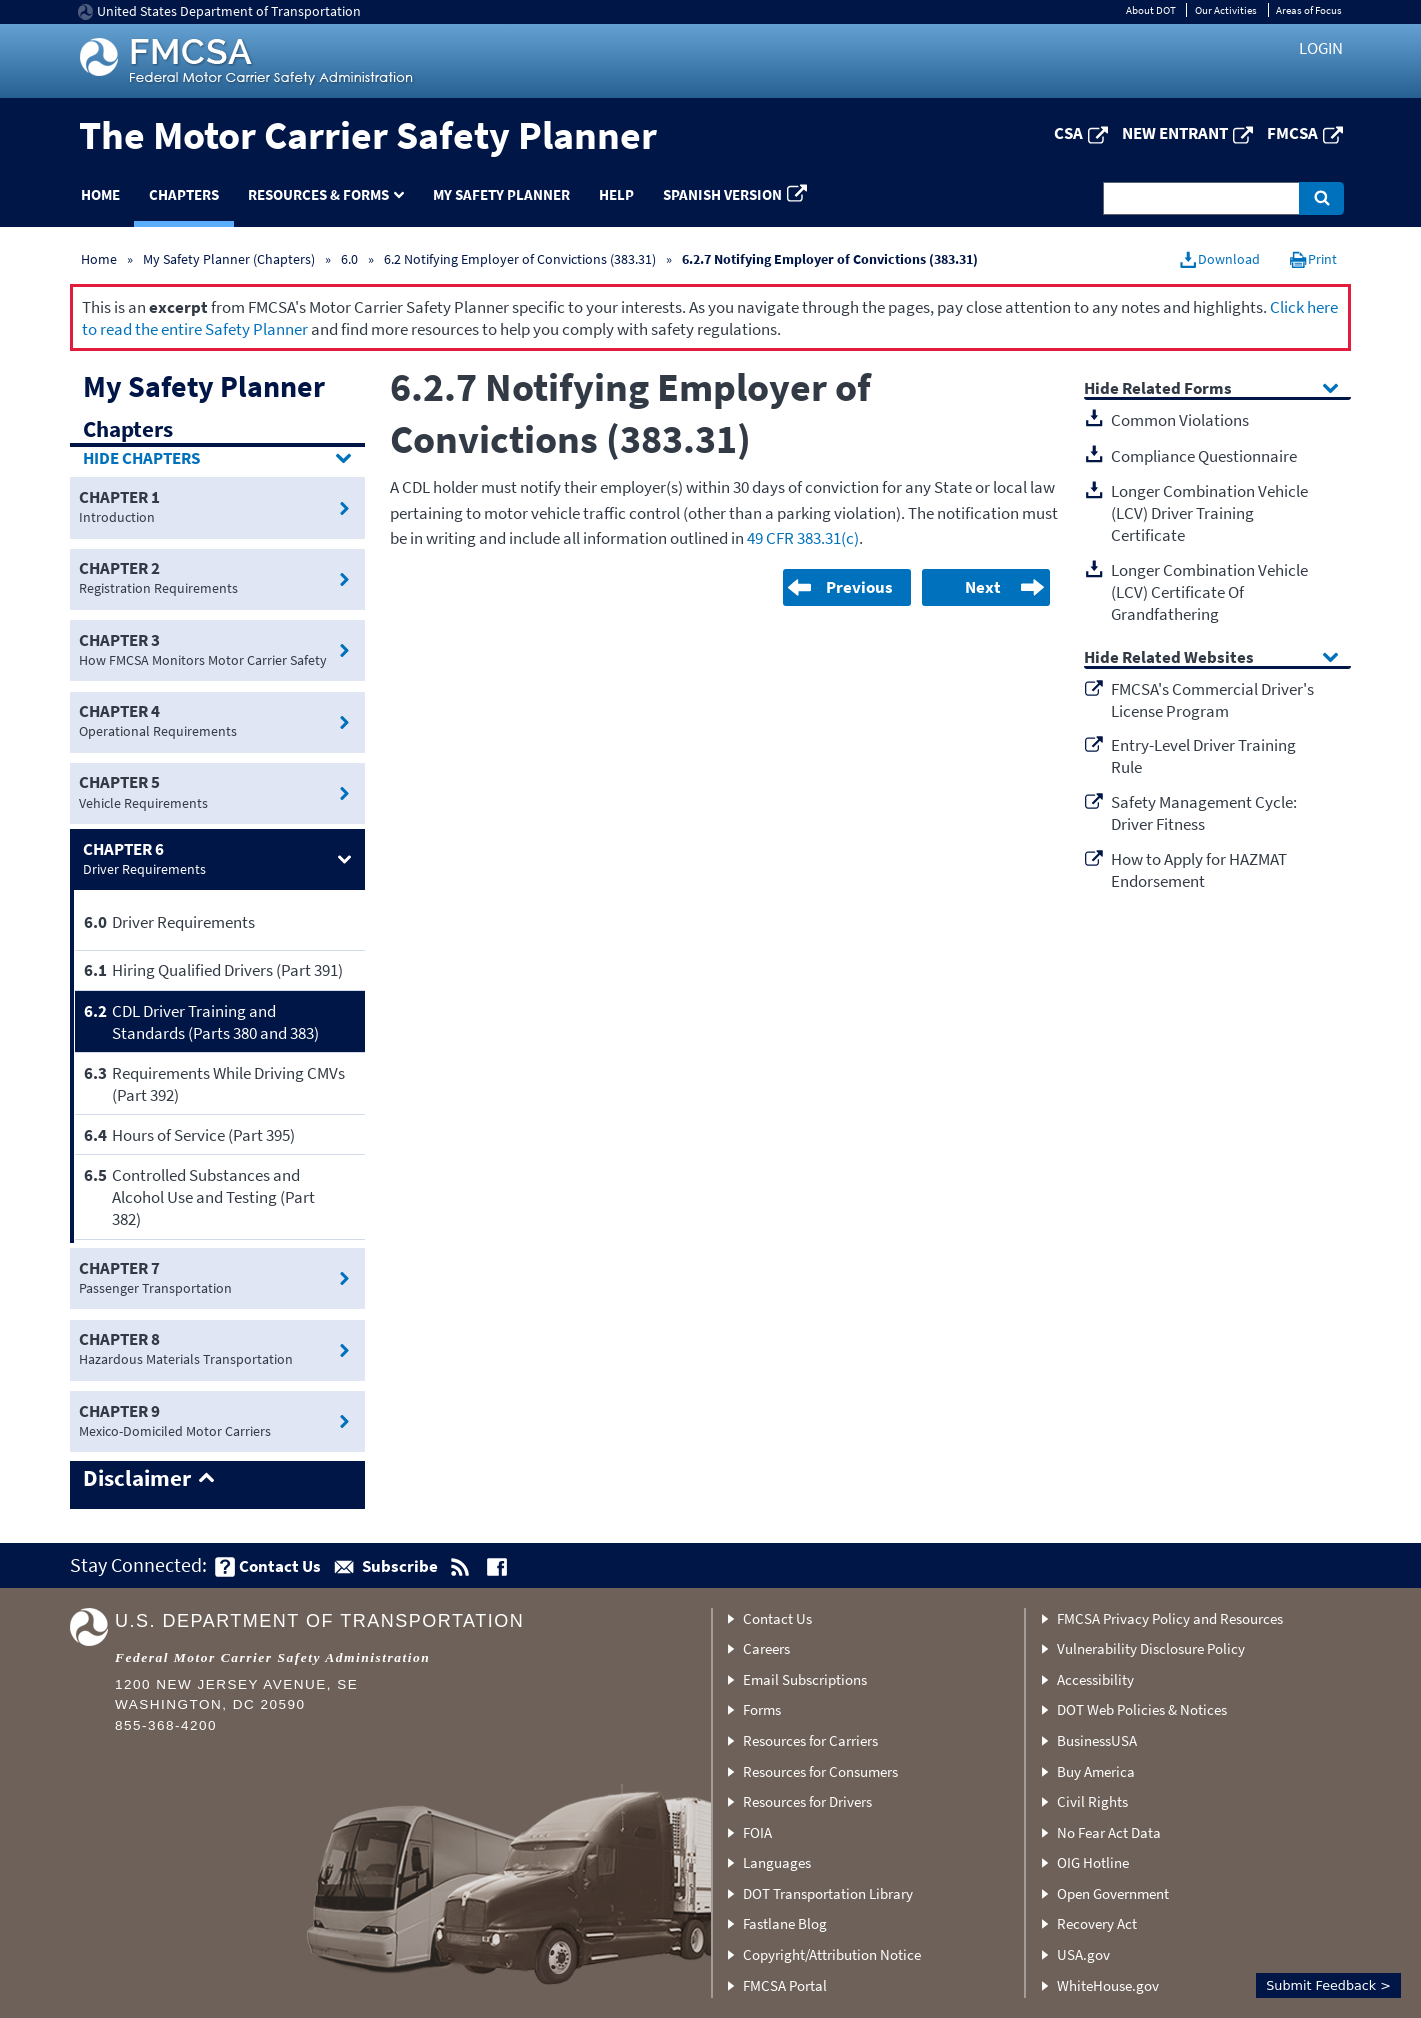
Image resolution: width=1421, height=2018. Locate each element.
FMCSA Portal (785, 1985)
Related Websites (1188, 658)
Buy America (1096, 1771)
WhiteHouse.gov (1108, 1985)
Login (1321, 48)
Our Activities (1226, 10)
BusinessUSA (1097, 1740)
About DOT (1151, 10)
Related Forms (1177, 389)
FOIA (757, 1832)
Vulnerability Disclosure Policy (1151, 1648)
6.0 (351, 259)
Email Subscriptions (805, 1679)
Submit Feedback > (1328, 1985)
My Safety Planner (501, 194)
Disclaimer (137, 1479)
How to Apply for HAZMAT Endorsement (1199, 870)
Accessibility (1095, 1679)
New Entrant (1175, 133)
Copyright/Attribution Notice (832, 1954)
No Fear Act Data (1109, 1832)
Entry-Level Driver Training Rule (1203, 756)
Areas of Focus (1309, 10)
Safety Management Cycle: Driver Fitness (1204, 813)
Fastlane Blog (785, 1923)
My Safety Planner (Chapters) (229, 259)
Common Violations (1180, 420)
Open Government (1113, 1893)
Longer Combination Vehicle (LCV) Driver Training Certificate (1209, 513)
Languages (777, 1862)
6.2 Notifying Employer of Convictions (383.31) (520, 259)
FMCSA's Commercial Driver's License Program (1212, 700)
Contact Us (777, 1618)
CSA (1068, 133)
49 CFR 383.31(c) (803, 538)
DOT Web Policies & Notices (1142, 1709)
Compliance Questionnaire (1204, 456)
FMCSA (1292, 133)
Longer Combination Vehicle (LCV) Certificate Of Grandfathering (1209, 592)
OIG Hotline (1093, 1862)
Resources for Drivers (807, 1801)
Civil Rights (1092, 1801)
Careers (766, 1648)
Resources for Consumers (820, 1771)
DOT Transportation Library (828, 1893)
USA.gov (1083, 1954)
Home (100, 194)
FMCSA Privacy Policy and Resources (1170, 1618)
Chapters (184, 194)
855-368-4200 (166, 1725)
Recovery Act (1097, 1923)
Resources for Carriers (810, 1740)
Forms (762, 1709)
